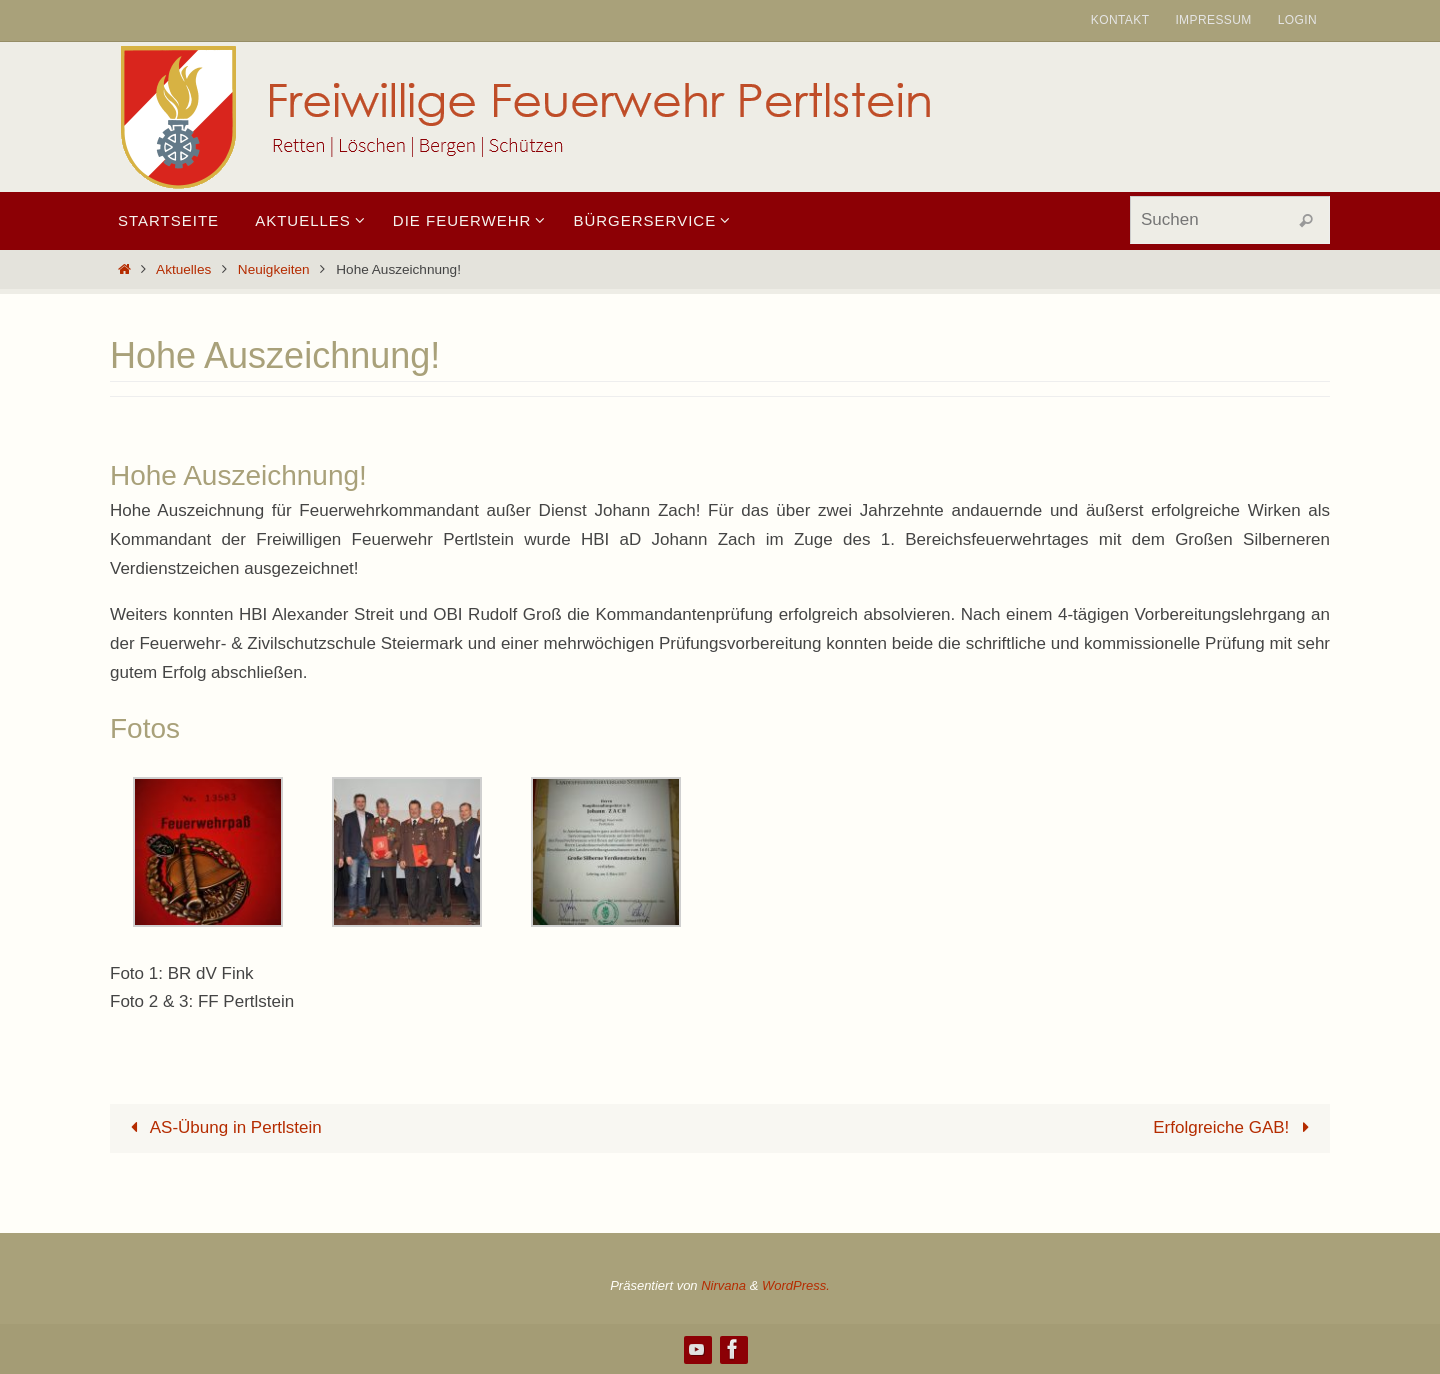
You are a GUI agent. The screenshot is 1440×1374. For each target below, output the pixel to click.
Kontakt (1120, 20)
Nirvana (723, 1285)
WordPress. (796, 1285)
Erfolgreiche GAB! (1235, 1127)
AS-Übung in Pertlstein (222, 1127)
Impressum (1213, 20)
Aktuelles (183, 269)
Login (1297, 20)
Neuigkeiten (274, 269)
